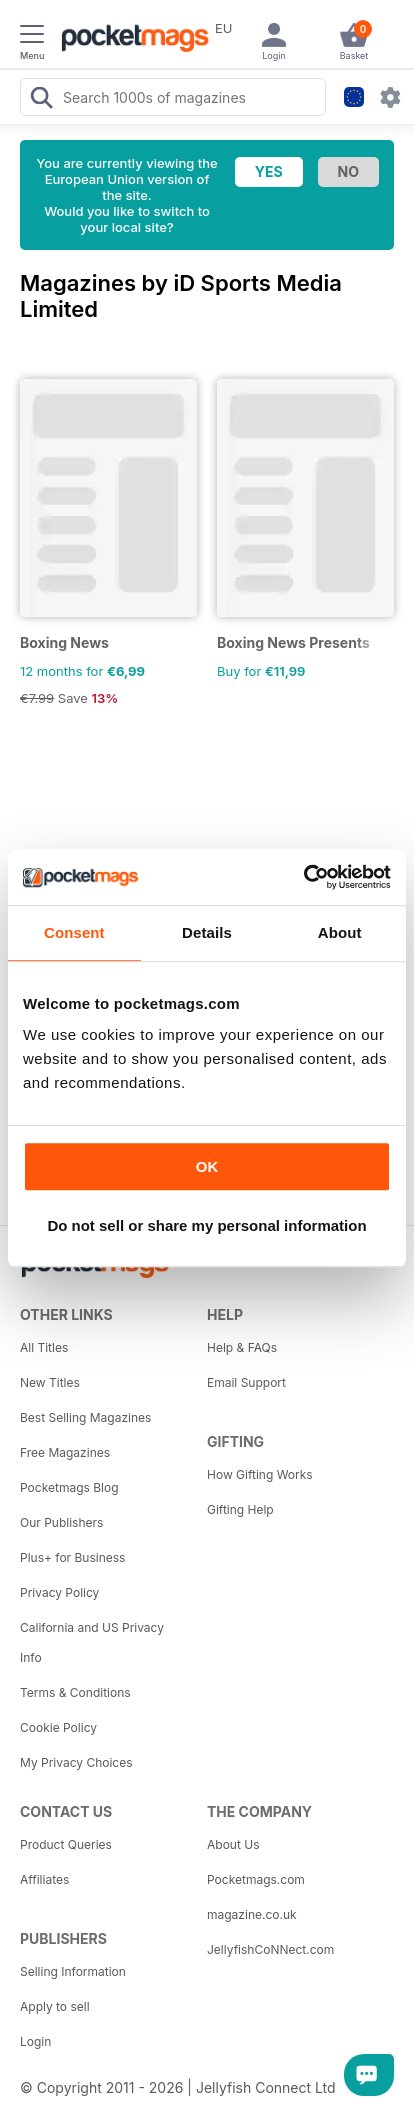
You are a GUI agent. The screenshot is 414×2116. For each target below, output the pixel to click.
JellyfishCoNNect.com (270, 1949)
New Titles (50, 1382)
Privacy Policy (59, 1592)
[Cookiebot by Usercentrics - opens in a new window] (303, 877)
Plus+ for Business (72, 1557)
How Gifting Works (260, 1474)
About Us (233, 1844)
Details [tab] (207, 932)
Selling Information (73, 1971)
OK (207, 1166)
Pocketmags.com (256, 1879)
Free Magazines (65, 1452)
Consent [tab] (74, 932)
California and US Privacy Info (92, 1642)
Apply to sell (55, 2006)
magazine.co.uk (252, 1914)
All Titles (44, 1347)
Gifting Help (240, 1509)
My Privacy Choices (76, 1762)
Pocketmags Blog (69, 1487)
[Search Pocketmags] (41, 100)
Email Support (246, 1382)
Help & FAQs (242, 1347)
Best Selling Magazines (85, 1417)
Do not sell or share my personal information (206, 1225)
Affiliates (44, 1879)
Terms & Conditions (75, 1692)
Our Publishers (61, 1522)
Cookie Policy (58, 1727)
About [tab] (340, 932)
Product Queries (66, 1844)
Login (35, 2041)
